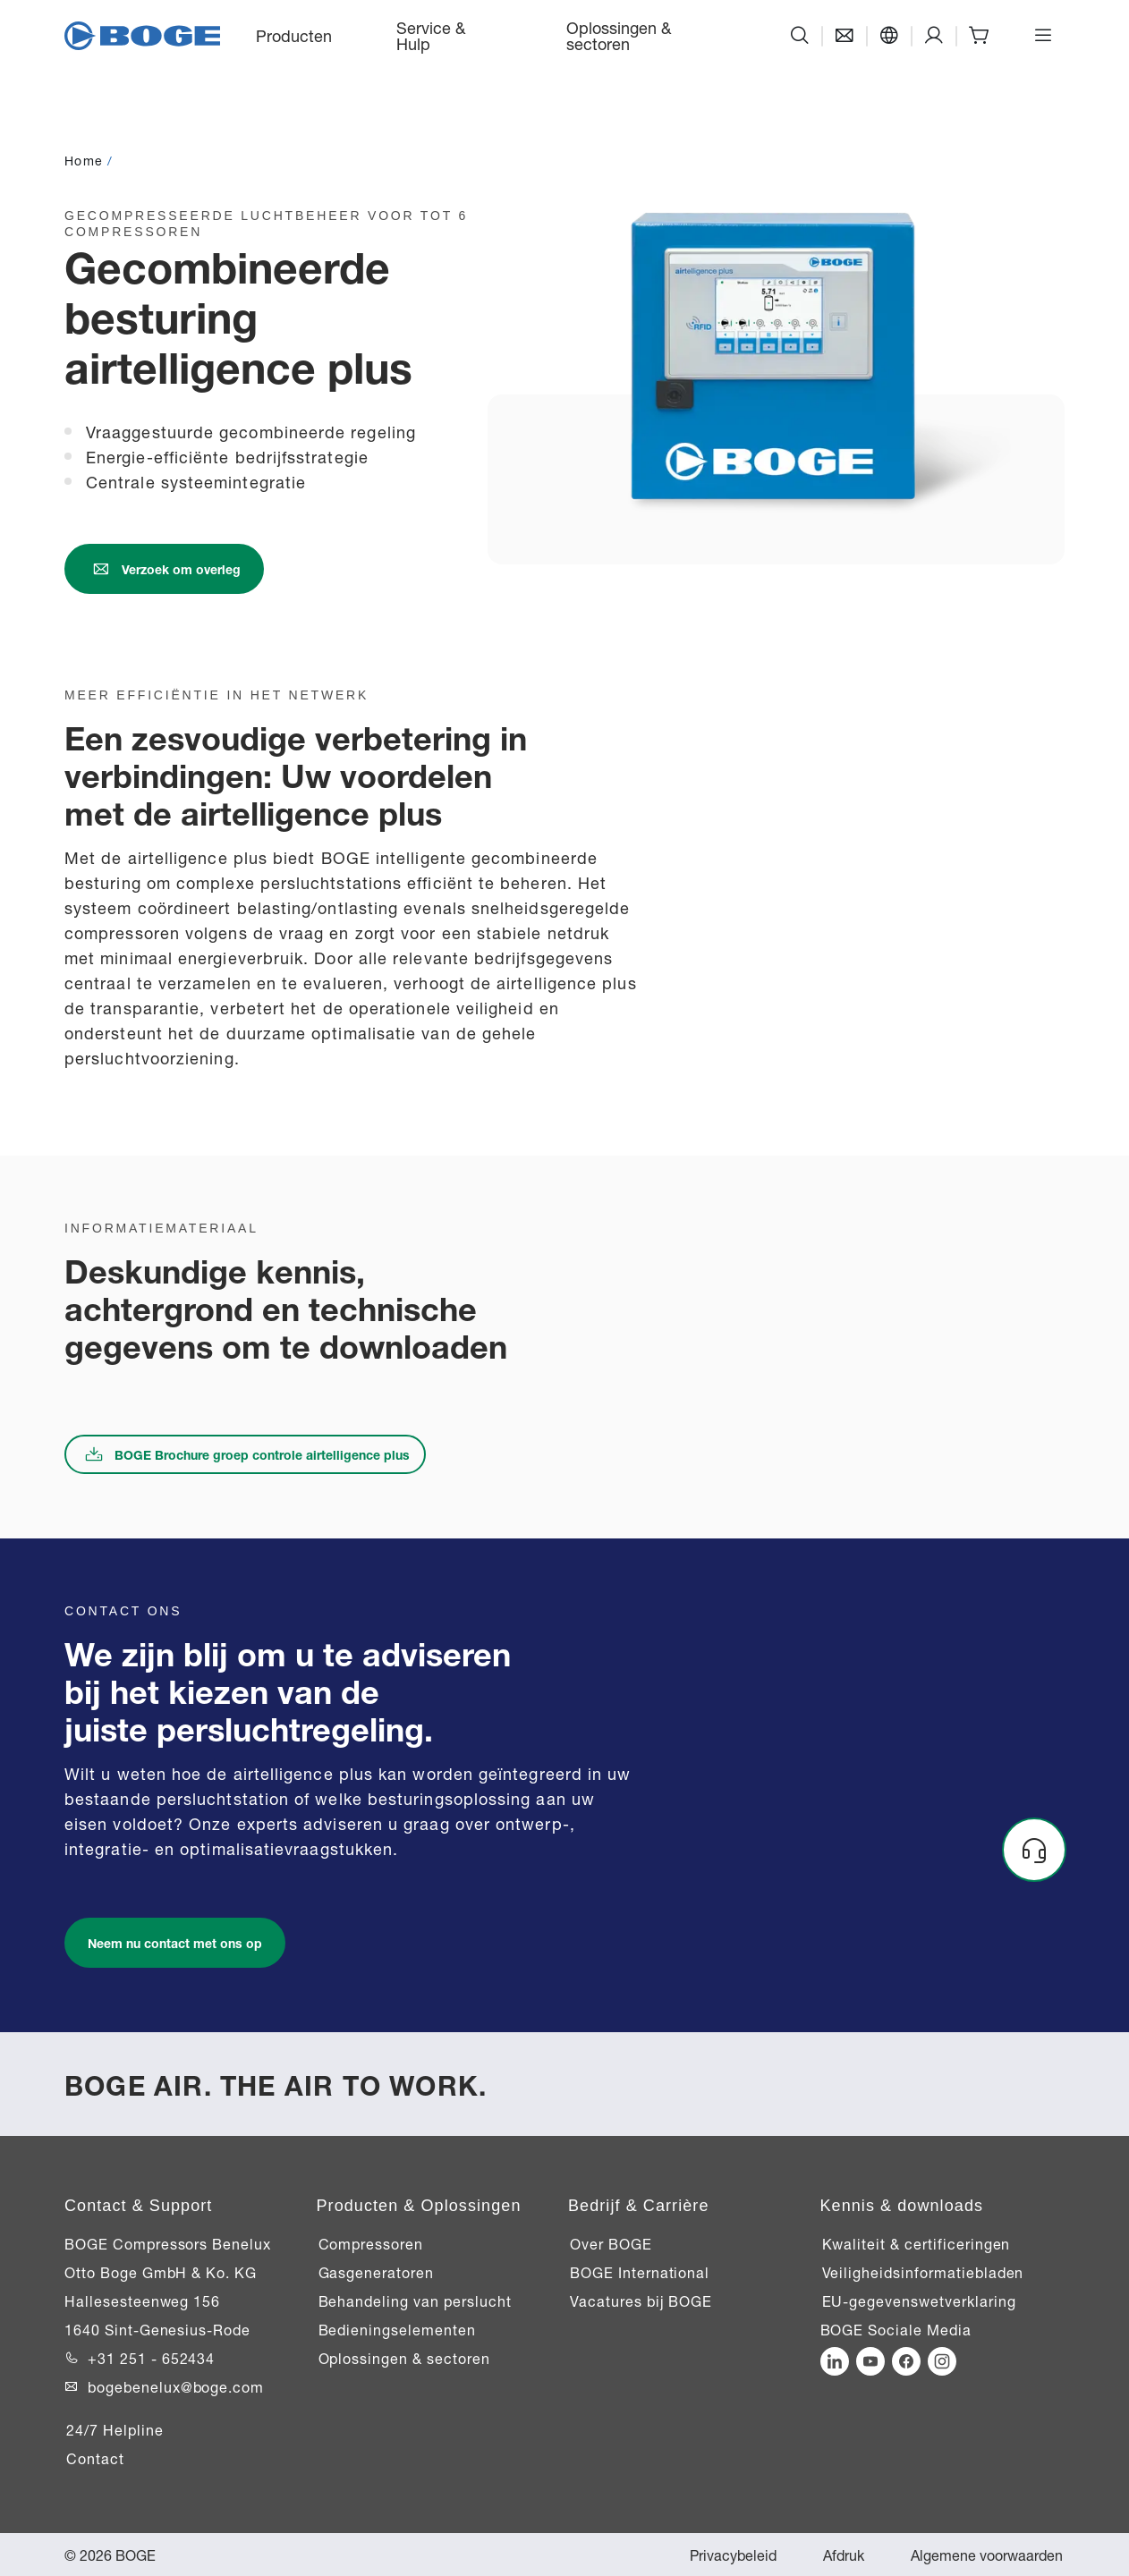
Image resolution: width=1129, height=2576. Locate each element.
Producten (294, 35)
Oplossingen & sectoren (618, 35)
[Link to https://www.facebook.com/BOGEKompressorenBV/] (906, 2361)
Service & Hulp (430, 35)
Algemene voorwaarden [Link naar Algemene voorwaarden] (987, 2554)
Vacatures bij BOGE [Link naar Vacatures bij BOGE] (641, 2300)
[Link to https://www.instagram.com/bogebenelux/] (942, 2361)
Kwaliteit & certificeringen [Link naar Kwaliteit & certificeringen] (916, 2243)
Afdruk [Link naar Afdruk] (843, 2554)
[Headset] (1034, 1850)
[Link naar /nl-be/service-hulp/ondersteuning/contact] (164, 569)
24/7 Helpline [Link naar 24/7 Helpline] (114, 2429)
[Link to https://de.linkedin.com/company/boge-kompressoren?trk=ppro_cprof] (834, 2361)
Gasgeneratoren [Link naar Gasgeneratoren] (376, 2272)
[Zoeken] (799, 36)
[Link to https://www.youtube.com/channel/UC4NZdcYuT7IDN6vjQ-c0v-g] (870, 2361)
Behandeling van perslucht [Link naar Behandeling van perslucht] (415, 2300)
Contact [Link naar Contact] (95, 2458)
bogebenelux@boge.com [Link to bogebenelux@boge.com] (176, 2386)
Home (84, 159)
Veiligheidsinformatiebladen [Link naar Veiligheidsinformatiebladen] (923, 2272)
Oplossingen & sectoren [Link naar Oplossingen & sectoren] (404, 2358)
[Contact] (844, 36)
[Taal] (889, 36)
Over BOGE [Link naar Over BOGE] (611, 2243)
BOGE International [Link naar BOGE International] (639, 2272)
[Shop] (978, 36)
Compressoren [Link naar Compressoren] (371, 2243)
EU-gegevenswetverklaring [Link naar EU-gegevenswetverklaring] (919, 2300)
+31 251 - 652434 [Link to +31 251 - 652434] (151, 2358)
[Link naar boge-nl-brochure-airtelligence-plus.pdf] (245, 1454)
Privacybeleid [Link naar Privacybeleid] (733, 2554)
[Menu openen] (1043, 35)
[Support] (934, 36)
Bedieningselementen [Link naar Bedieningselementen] (397, 2329)
